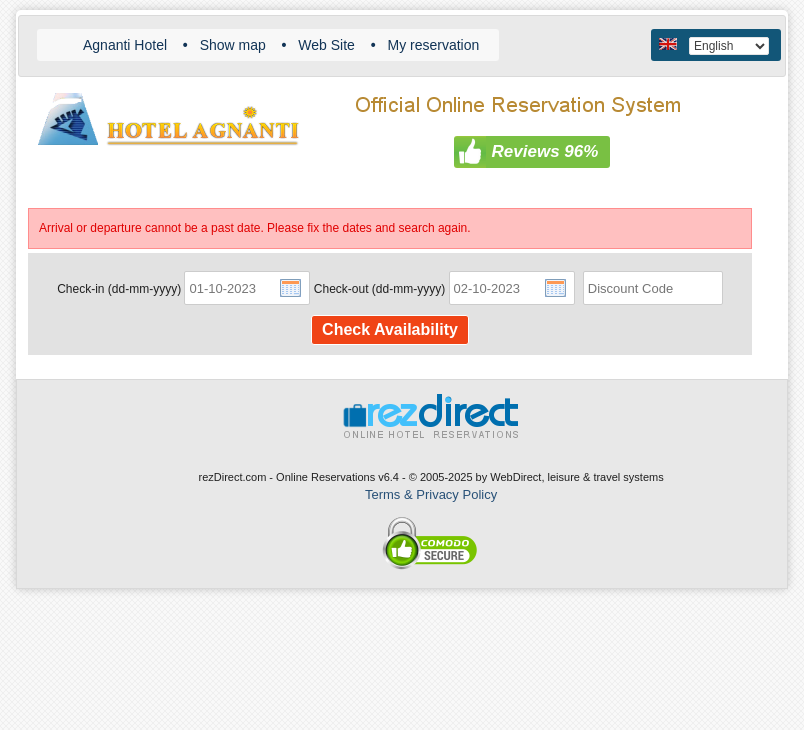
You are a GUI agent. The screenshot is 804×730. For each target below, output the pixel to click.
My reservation (433, 45)
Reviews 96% (545, 151)
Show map (233, 45)
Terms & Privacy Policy (431, 494)
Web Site (326, 45)
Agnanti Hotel (125, 45)
